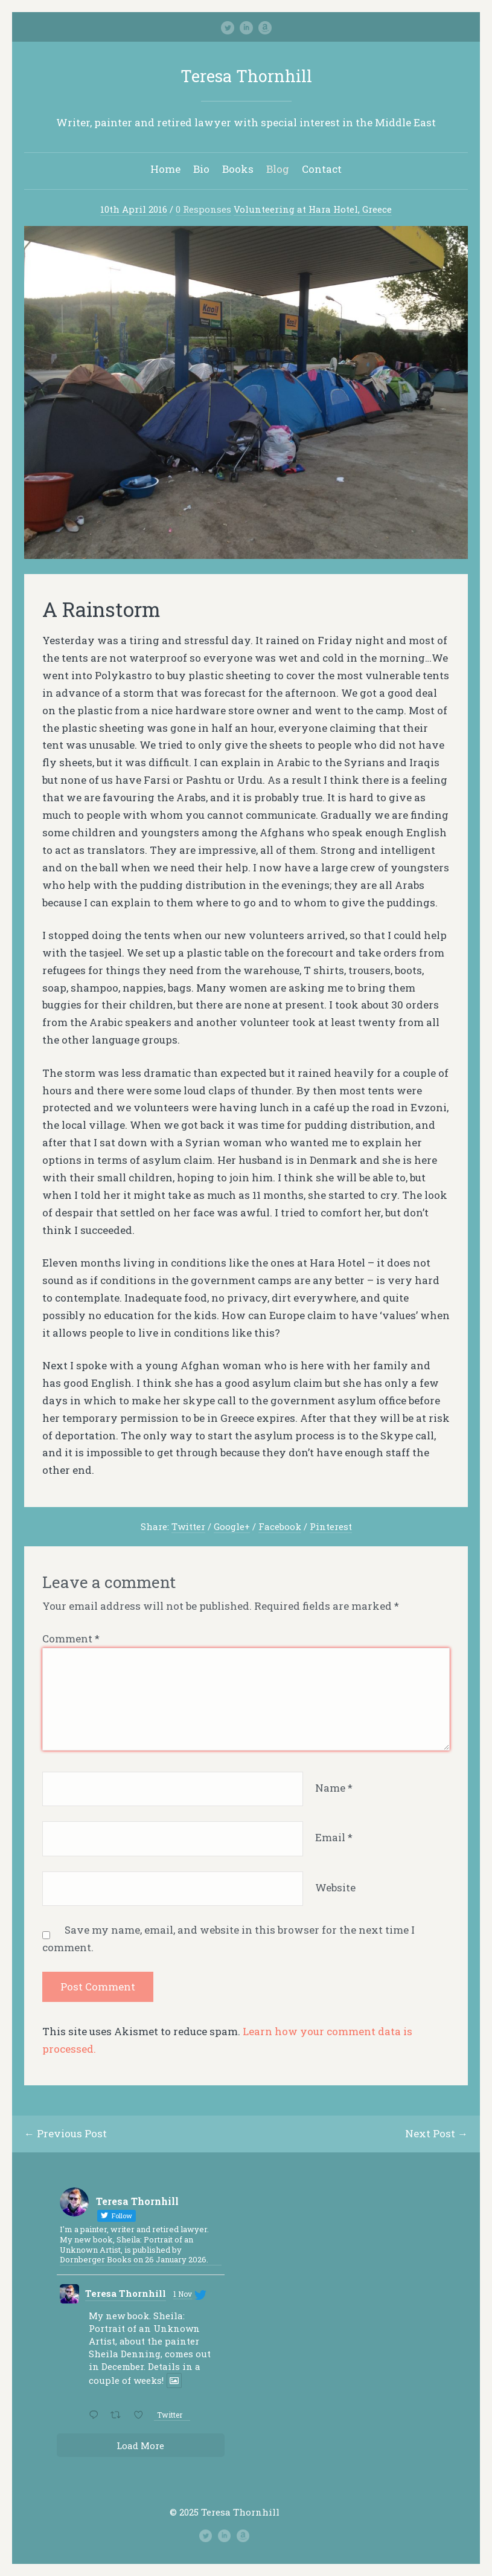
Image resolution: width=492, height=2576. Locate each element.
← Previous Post (65, 2133)
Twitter (188, 1526)
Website (335, 1887)
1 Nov (182, 2294)
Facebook (279, 1526)
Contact (322, 169)
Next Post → (436, 2133)
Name (334, 1788)
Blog (277, 169)
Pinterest (331, 1526)
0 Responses (203, 209)
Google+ (232, 1526)
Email (334, 1837)
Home (165, 169)
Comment (71, 1638)
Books (238, 169)
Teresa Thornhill (246, 75)
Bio (201, 169)
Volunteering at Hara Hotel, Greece (313, 209)
